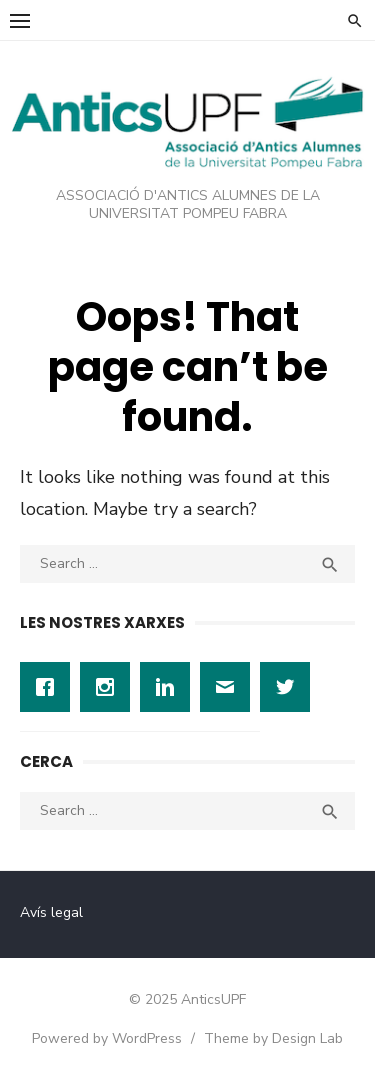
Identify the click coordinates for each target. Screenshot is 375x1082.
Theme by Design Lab (273, 1038)
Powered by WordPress (107, 1038)
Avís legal (51, 912)
